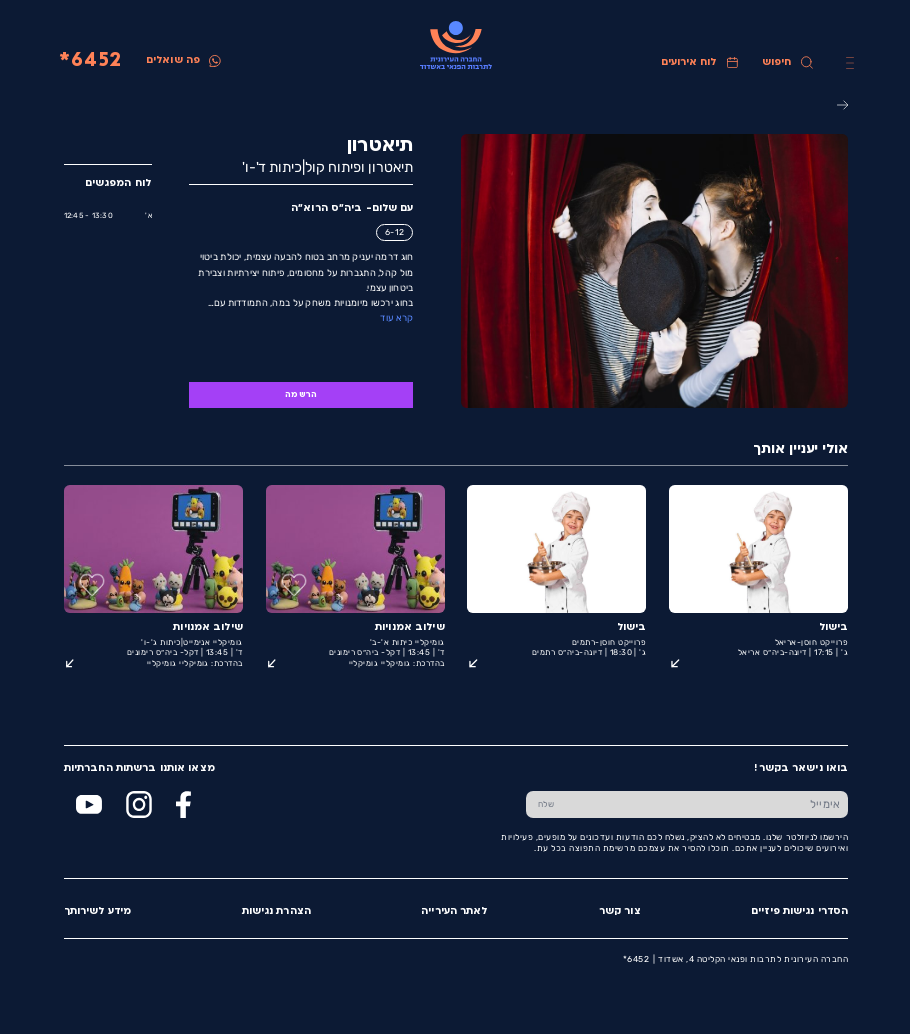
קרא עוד (395, 317)
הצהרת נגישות (275, 911)
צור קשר (619, 911)
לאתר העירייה (453, 911)
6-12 (394, 232)
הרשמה (300, 395)
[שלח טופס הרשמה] (545, 804)
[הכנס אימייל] (706, 804)
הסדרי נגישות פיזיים (798, 911)
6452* (90, 61)
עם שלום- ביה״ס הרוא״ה (351, 208)
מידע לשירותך (96, 911)
